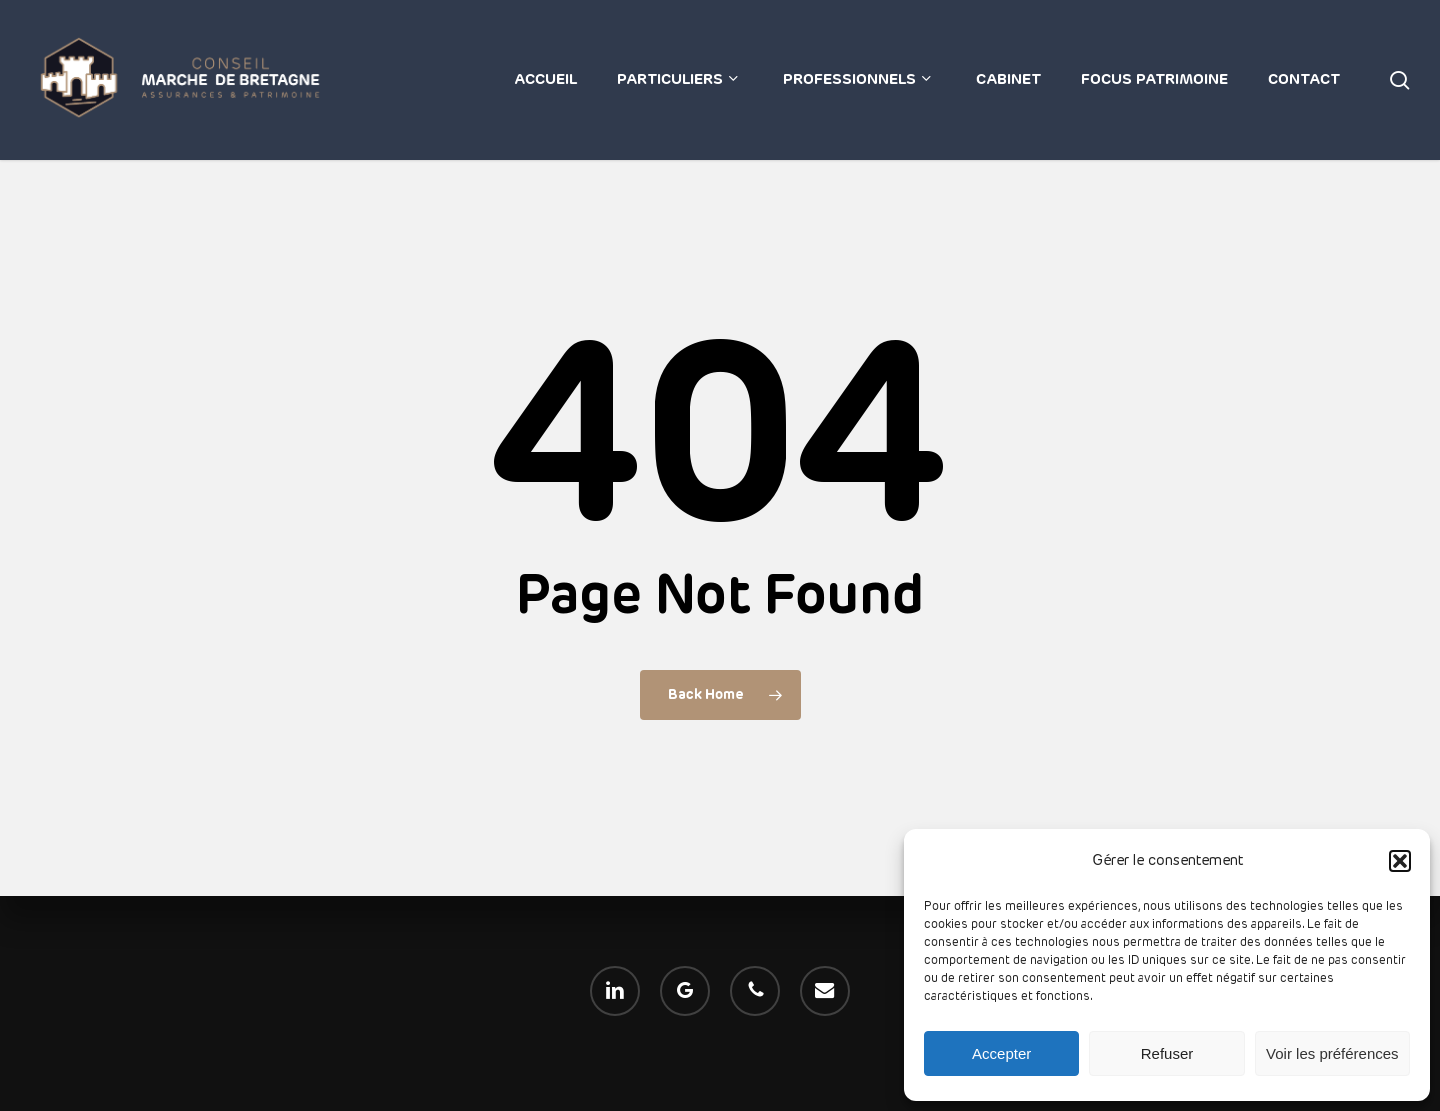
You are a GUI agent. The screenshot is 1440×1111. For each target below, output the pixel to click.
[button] (1400, 861)
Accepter (1001, 1053)
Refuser (1167, 1053)
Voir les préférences (1332, 1053)
